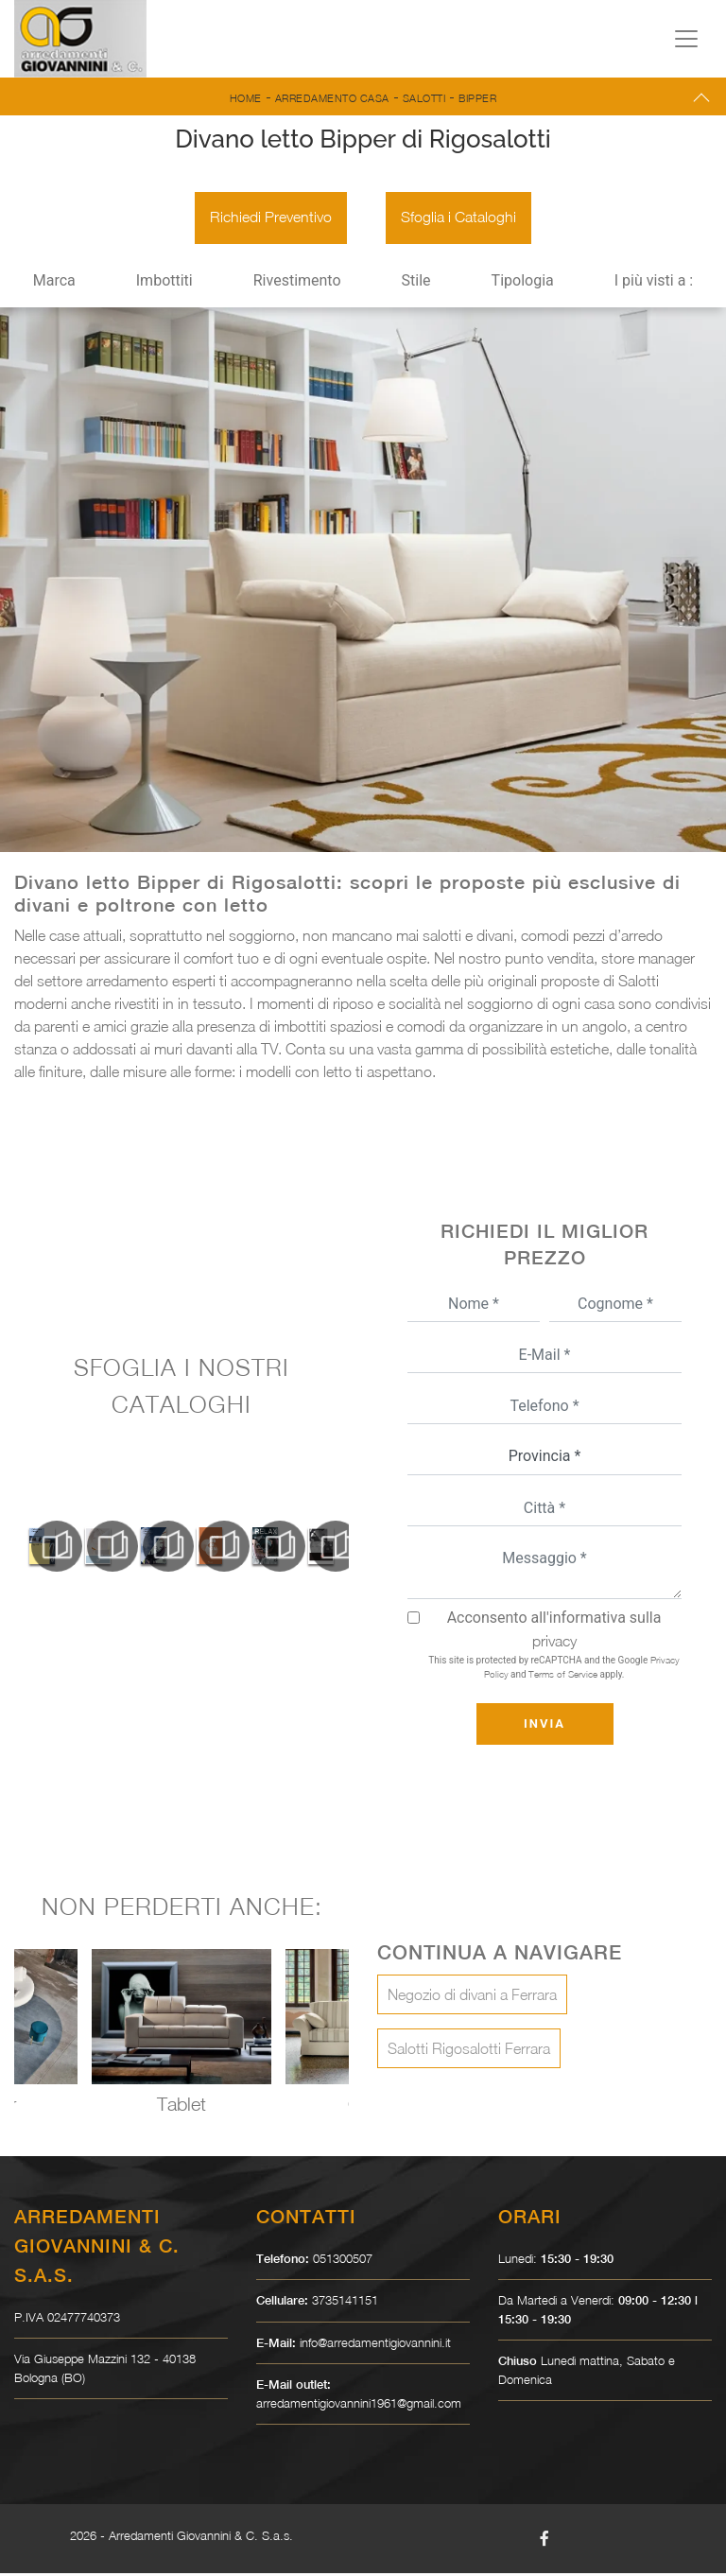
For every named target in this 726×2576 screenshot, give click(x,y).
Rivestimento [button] (297, 283)
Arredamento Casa (332, 98)
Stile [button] (416, 283)
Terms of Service (562, 1676)
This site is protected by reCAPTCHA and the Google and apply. (553, 1669)
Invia (544, 1726)
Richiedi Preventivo (270, 219)
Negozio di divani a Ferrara (472, 1997)
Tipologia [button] (523, 283)
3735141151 (345, 2302)
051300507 (342, 2261)
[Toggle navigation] (686, 39)
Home (246, 98)
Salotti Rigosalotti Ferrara (469, 2051)
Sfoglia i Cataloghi (459, 219)
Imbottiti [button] (164, 283)
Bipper (477, 98)
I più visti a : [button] (654, 283)
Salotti (424, 98)
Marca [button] (54, 283)
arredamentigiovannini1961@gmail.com (358, 2405)
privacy (554, 1643)
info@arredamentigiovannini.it (375, 2345)
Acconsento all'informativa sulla (554, 1631)
